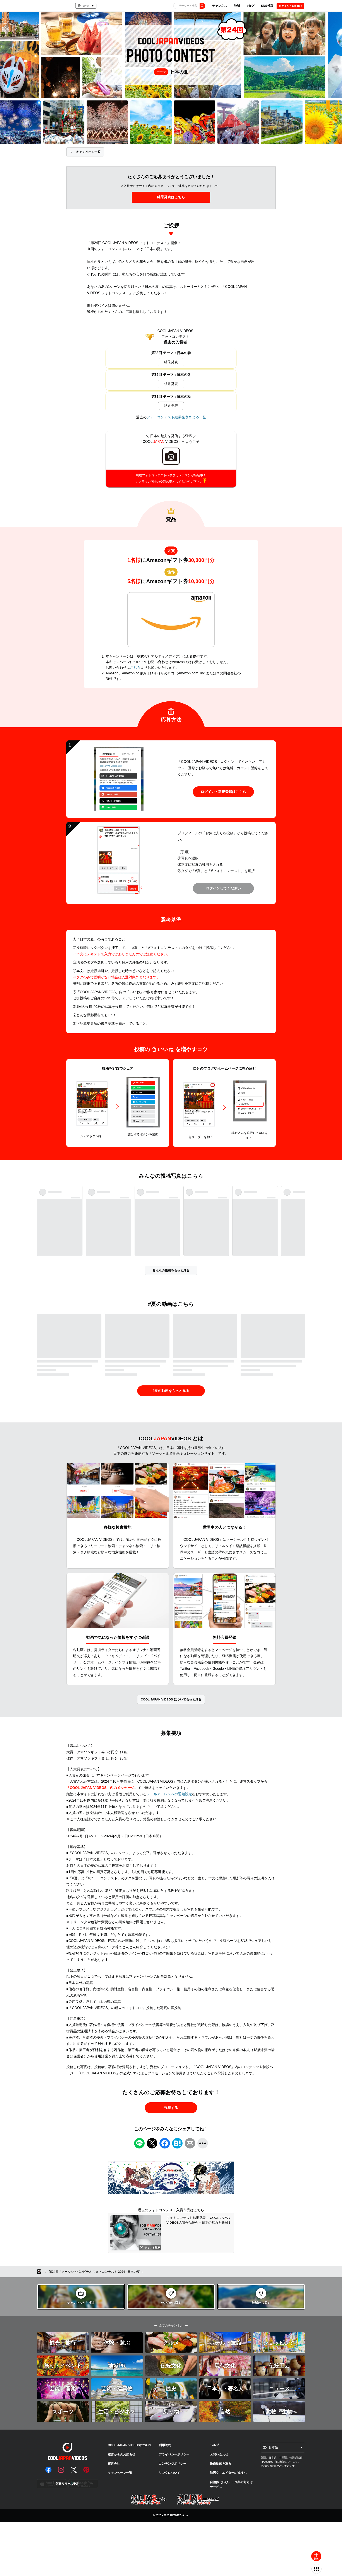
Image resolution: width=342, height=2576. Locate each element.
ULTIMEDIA (177, 2515)
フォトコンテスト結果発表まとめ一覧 (176, 417)
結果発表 (171, 362)
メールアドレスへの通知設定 (169, 1794)
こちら (135, 667)
